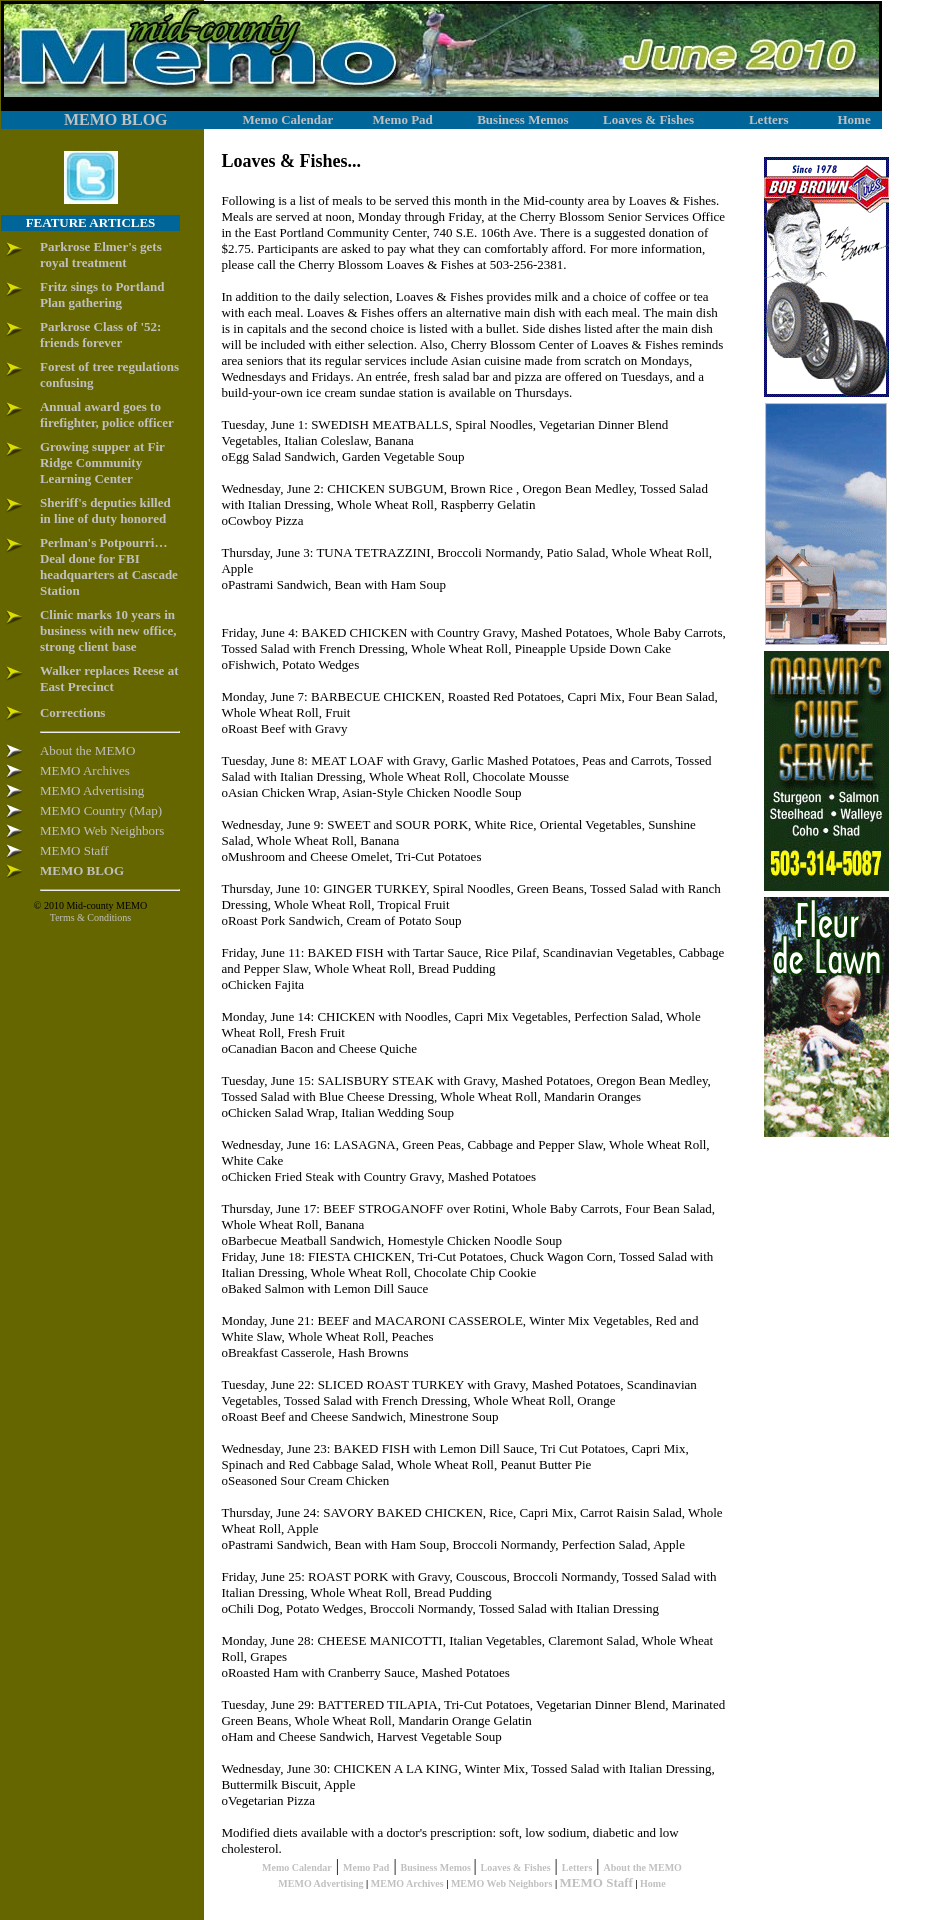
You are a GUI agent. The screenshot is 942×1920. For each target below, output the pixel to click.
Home (653, 1883)
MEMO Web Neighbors (501, 1883)
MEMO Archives (407, 1883)
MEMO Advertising (320, 1883)
